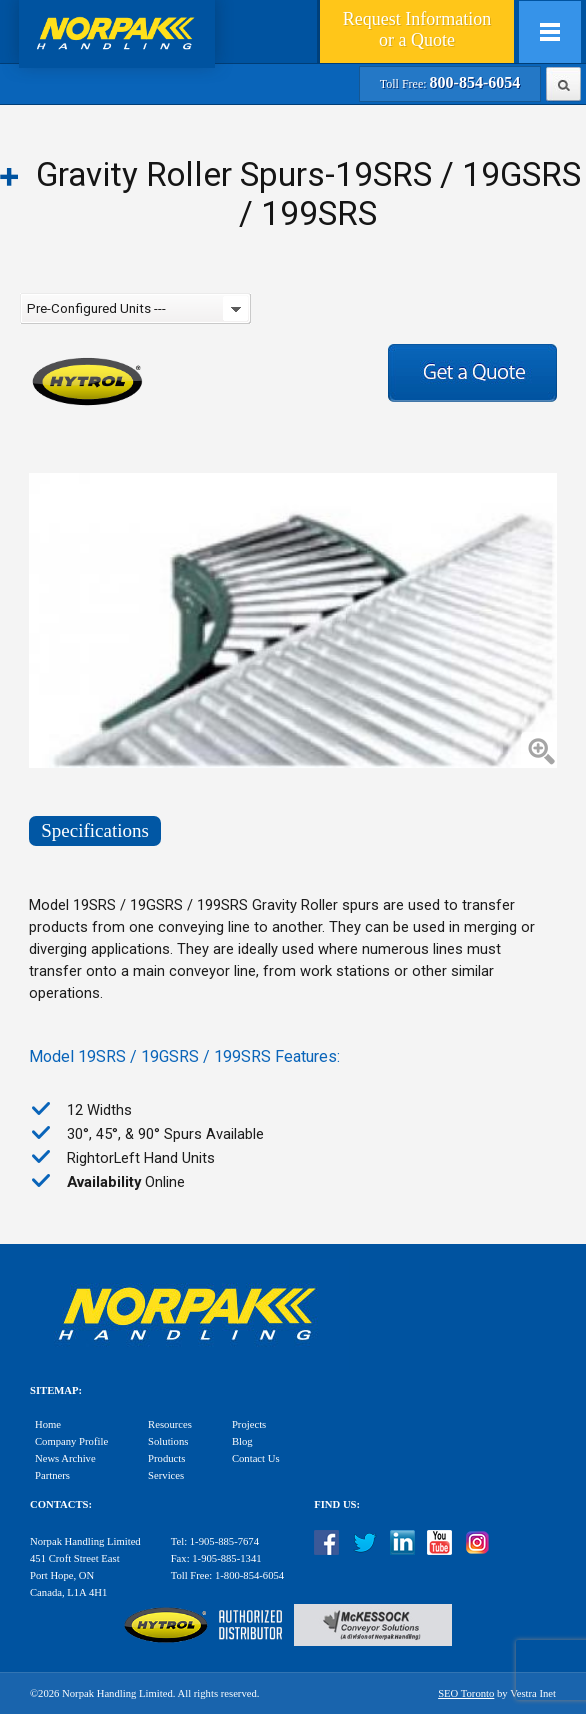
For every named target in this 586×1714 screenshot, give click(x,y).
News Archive (65, 1458)
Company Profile (71, 1441)
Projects (249, 1424)
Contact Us (256, 1458)
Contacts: (61, 1504)
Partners (52, 1475)
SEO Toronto (466, 1693)
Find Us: (337, 1504)
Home (48, 1424)
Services (166, 1475)
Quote (417, 29)
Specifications (95, 830)
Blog (242, 1441)
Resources (170, 1424)
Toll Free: (450, 84)
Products (166, 1458)
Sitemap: (56, 1390)
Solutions (168, 1441)
